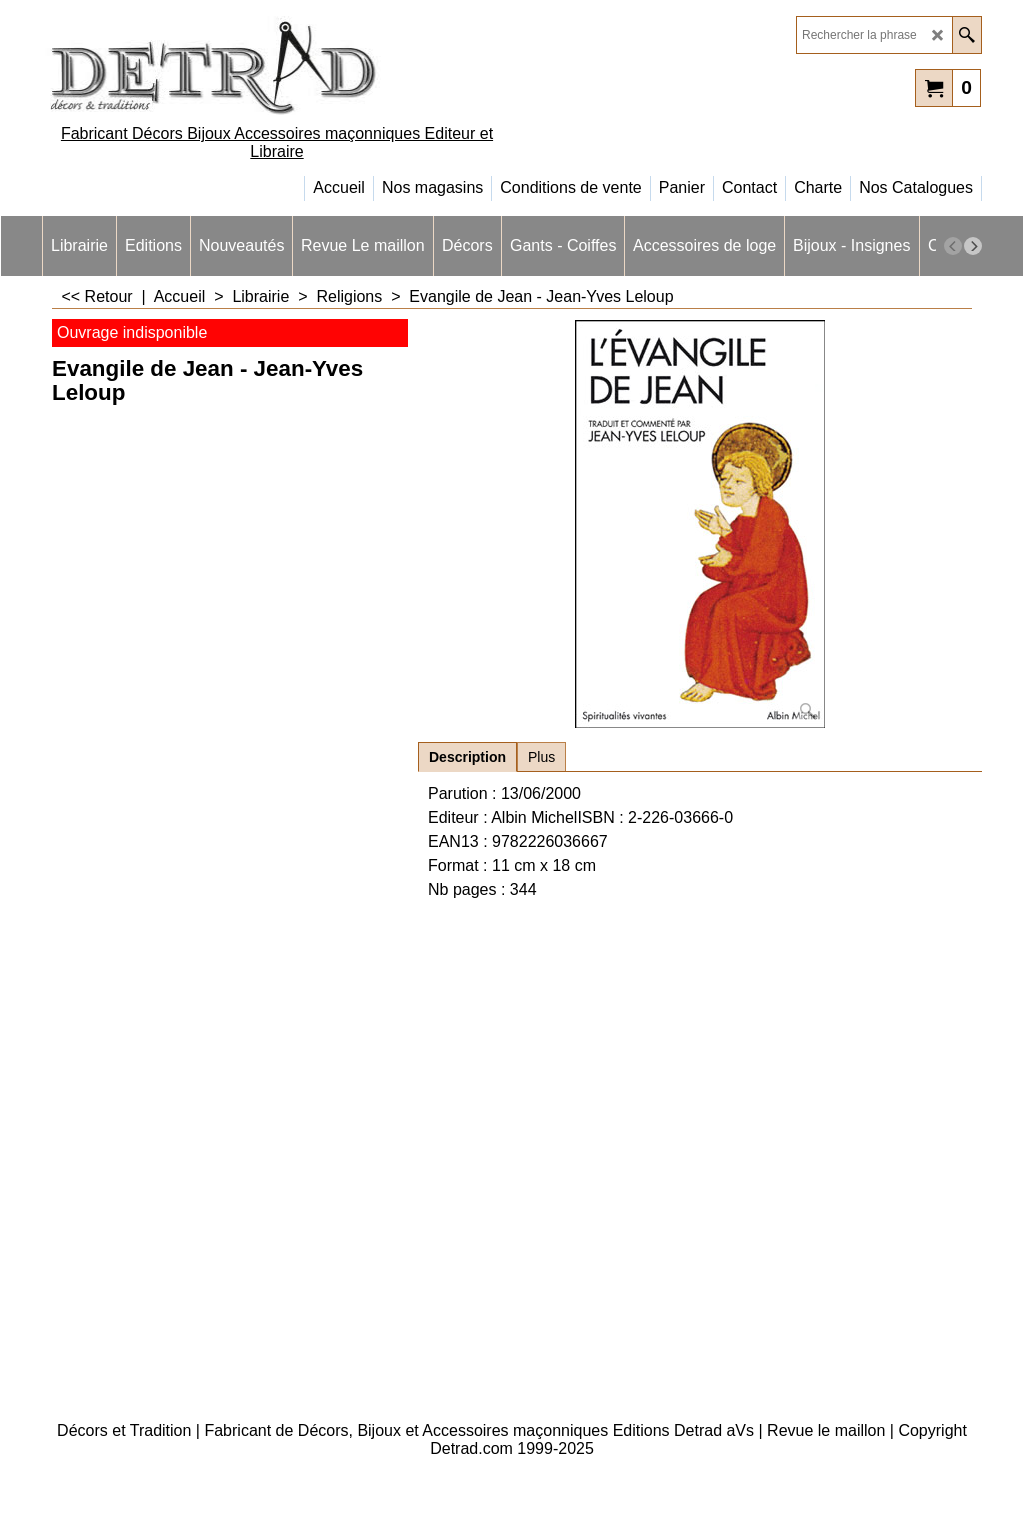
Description (467, 757)
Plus (541, 757)
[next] (973, 246)
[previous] (953, 246)
